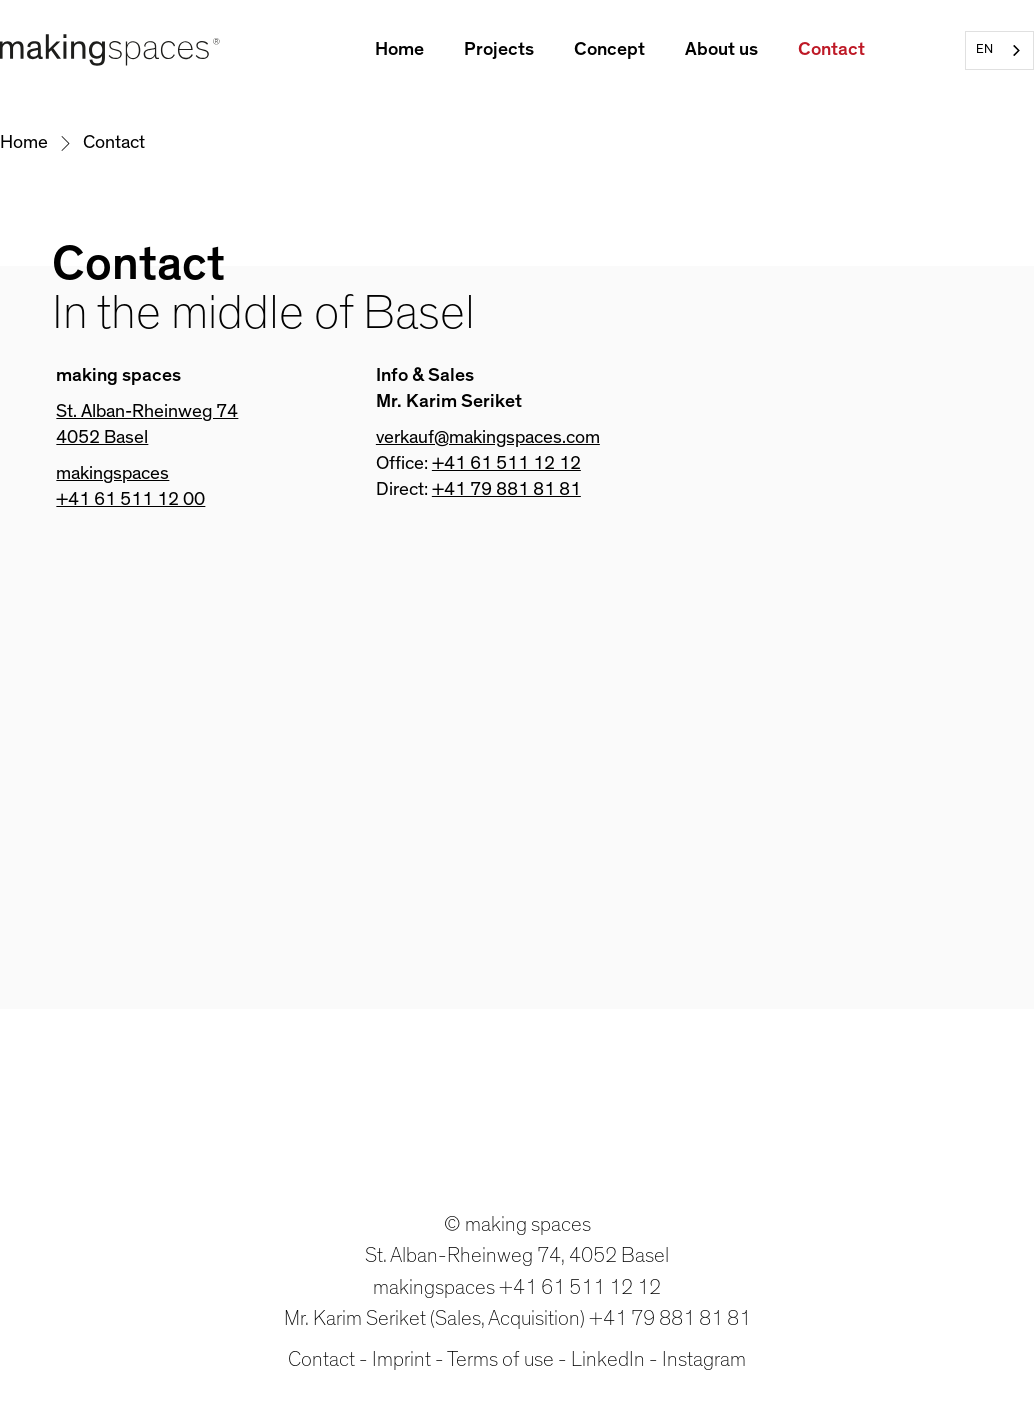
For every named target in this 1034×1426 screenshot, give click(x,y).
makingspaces (112, 473)
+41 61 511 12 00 (130, 499)
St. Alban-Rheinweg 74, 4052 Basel (517, 1255)
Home (399, 49)
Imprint (401, 1359)
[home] (110, 50)
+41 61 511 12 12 (506, 463)
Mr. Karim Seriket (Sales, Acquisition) (434, 1318)
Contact (831, 49)
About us (721, 49)
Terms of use (500, 1359)
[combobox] (999, 50)
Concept (609, 49)
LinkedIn (608, 1359)
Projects (499, 49)
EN (984, 49)
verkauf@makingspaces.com (488, 437)
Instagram (704, 1359)
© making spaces (517, 1224)
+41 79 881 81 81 (506, 489)
